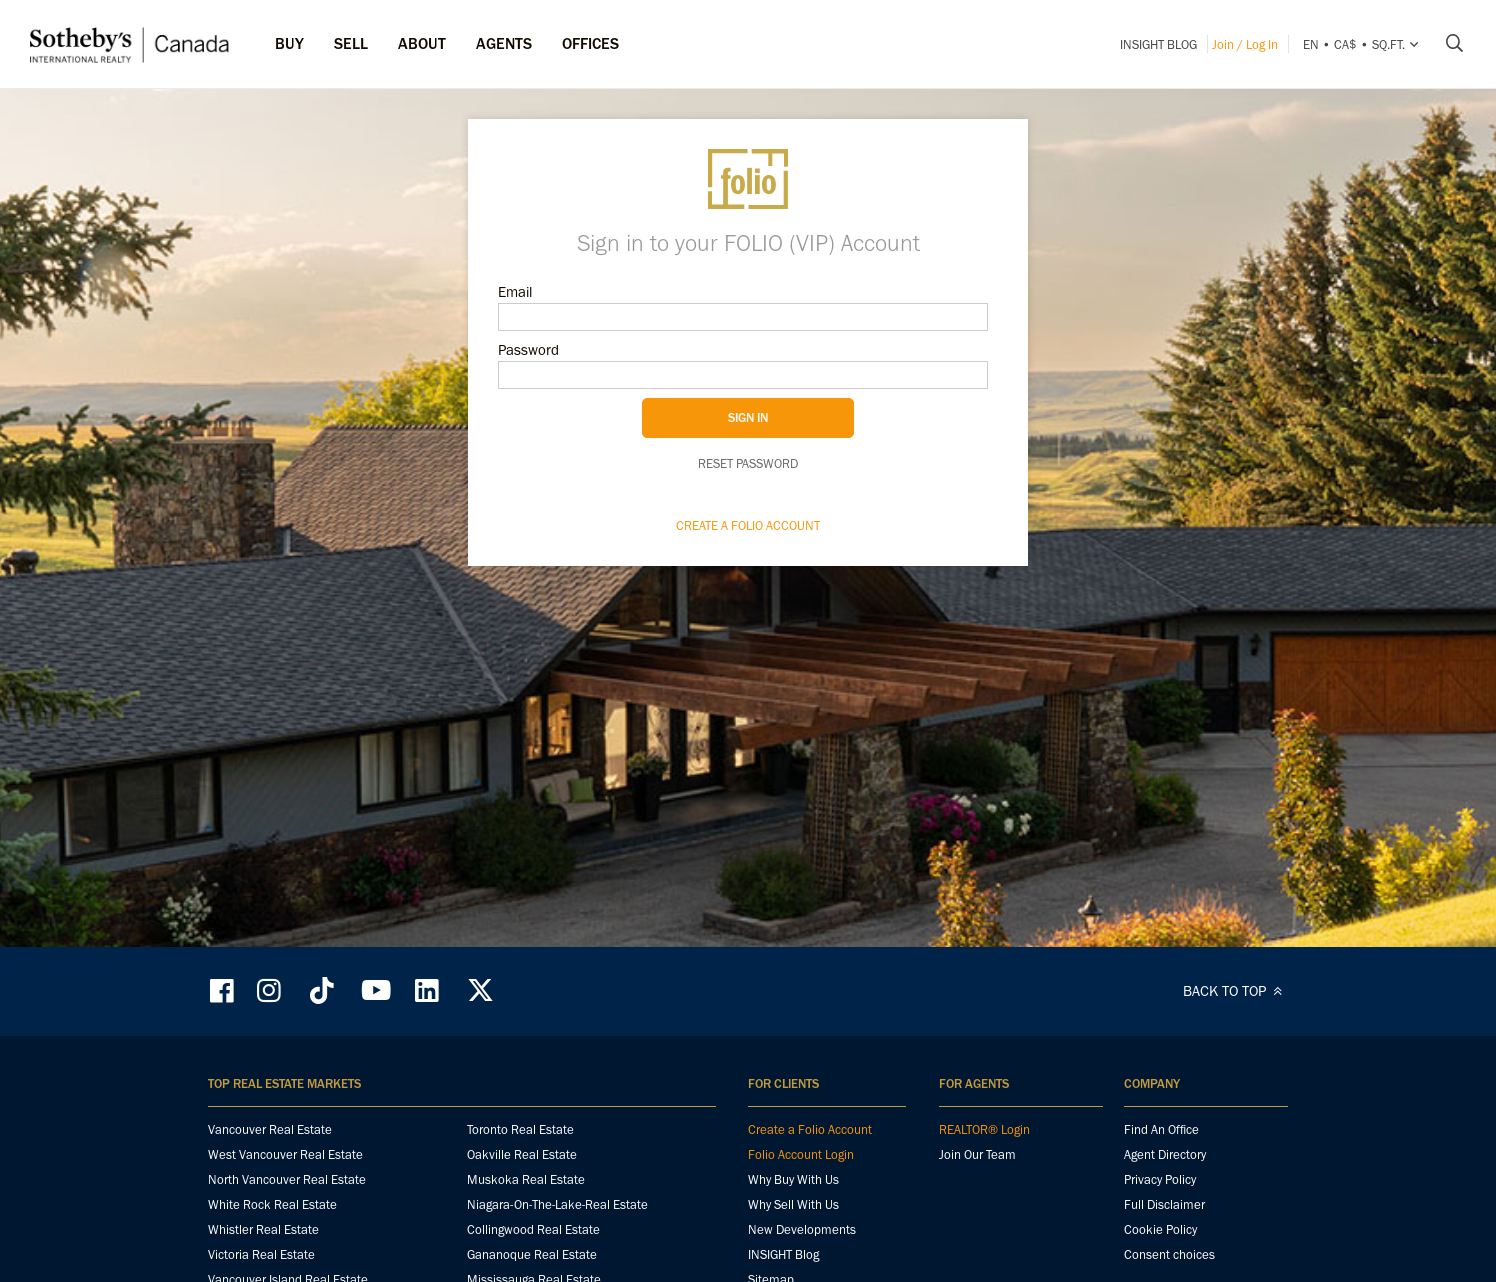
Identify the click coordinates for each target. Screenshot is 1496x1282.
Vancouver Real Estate (270, 1129)
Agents (504, 43)
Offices (590, 43)
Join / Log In (1245, 44)
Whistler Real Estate (263, 1229)
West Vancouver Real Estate (285, 1154)
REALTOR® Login (984, 1129)
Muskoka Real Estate (526, 1179)
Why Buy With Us (793, 1179)
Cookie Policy (1160, 1229)
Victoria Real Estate (261, 1254)
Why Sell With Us (793, 1204)
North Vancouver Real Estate (287, 1179)
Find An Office (1161, 1129)
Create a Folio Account (748, 525)
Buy (289, 43)
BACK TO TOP (1235, 991)
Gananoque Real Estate (532, 1254)
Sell (351, 43)
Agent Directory (1165, 1154)
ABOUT (422, 43)
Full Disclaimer (1164, 1204)
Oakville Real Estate (522, 1154)
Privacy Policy (1160, 1179)
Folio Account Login (801, 1154)
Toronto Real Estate (520, 1129)
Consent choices (1169, 1254)
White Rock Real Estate (272, 1204)
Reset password (748, 463)
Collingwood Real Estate (533, 1229)
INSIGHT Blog (1158, 44)
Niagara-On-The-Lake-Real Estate (557, 1204)
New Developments (802, 1229)
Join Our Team (977, 1154)
